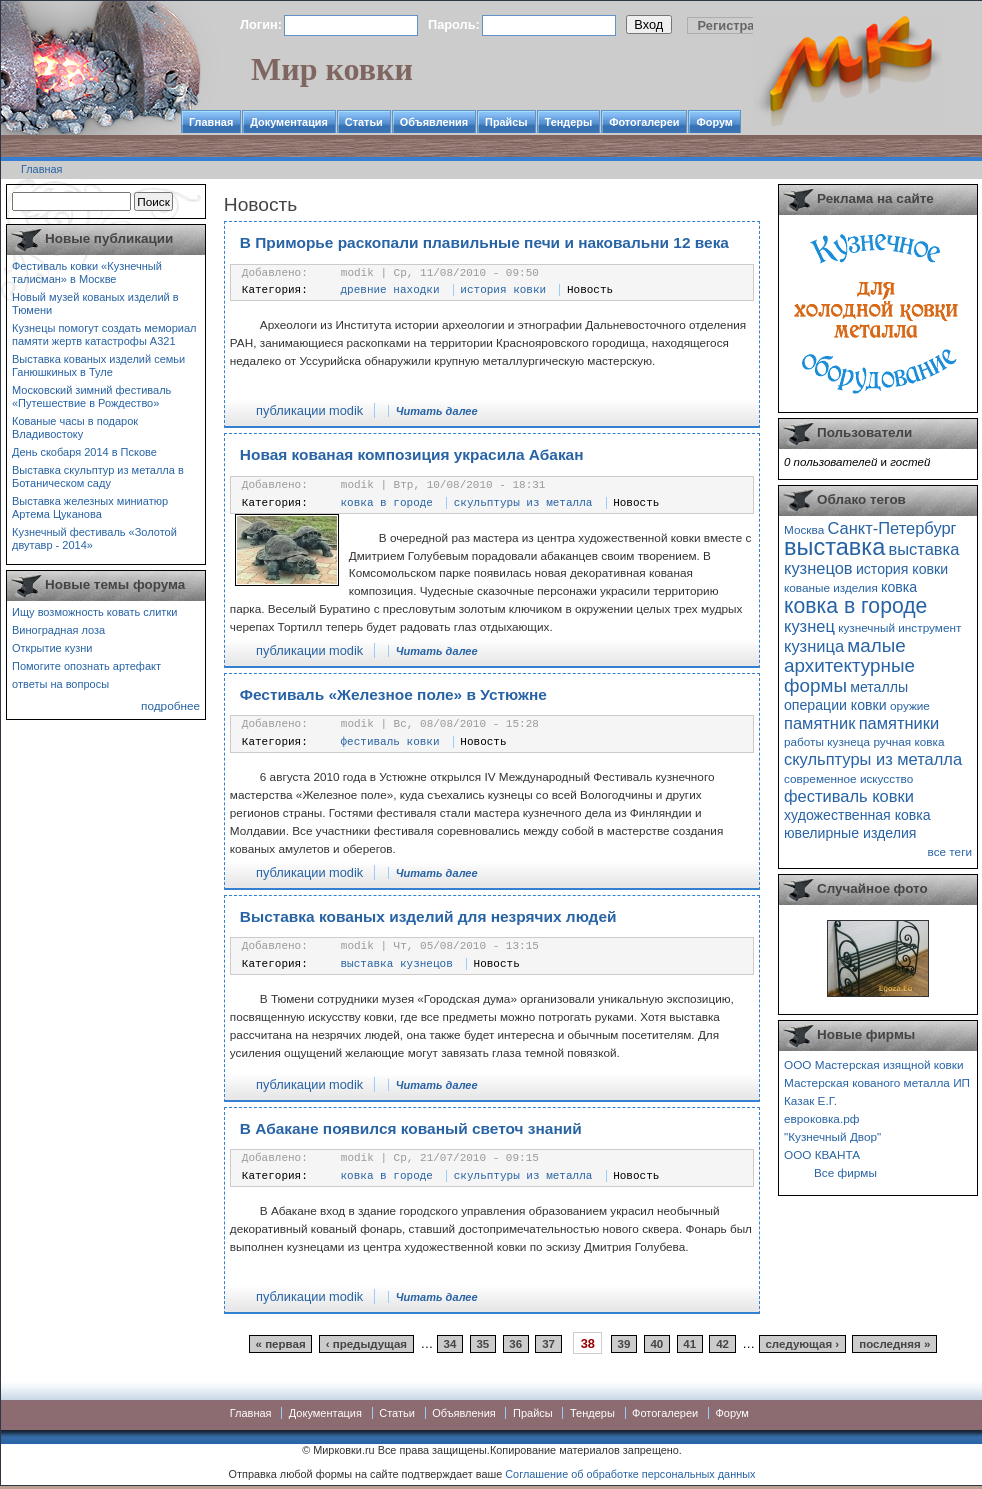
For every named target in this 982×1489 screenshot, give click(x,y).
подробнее (170, 705)
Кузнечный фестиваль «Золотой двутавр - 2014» (94, 538)
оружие (910, 705)
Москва (804, 529)
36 (515, 1344)
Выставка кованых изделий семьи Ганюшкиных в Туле (98, 365)
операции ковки (835, 705)
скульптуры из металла (523, 503)
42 (722, 1344)
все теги (950, 851)
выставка (834, 547)
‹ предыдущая (366, 1344)
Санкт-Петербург (891, 528)
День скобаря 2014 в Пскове (84, 452)
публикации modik (309, 410)
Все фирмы (845, 1172)
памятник (819, 723)
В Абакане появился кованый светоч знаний (411, 1128)
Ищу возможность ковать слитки (94, 612)
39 (624, 1344)
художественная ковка (857, 815)
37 (548, 1344)
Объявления (434, 122)
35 (482, 1344)
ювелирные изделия (850, 833)
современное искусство (848, 778)
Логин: (261, 24)
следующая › (802, 1344)
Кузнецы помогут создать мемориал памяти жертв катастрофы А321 (104, 334)
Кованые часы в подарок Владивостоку (75, 427)
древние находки (390, 290)
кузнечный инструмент (899, 627)
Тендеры (569, 122)
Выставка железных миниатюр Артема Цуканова (90, 507)
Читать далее (437, 411)
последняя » (894, 1344)
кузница (814, 646)
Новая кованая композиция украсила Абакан (412, 454)
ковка (899, 587)
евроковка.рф (821, 1118)
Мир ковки (332, 69)
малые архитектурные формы (849, 665)
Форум (714, 122)
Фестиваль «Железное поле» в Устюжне (393, 694)
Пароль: (454, 24)
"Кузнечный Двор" (832, 1136)
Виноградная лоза (58, 630)
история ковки (503, 290)
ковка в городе (387, 503)
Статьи (364, 122)
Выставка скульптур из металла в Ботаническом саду (98, 476)
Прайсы (506, 122)
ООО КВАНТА (822, 1154)
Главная (211, 122)
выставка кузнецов (397, 964)
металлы (879, 687)
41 (689, 1344)
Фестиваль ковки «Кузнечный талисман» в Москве (87, 272)
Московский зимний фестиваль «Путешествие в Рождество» (91, 396)
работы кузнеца (827, 741)
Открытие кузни (52, 648)
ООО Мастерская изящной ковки (874, 1064)
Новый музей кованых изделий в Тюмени (95, 303)
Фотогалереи (644, 122)
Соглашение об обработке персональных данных (630, 1474)
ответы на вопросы (60, 684)
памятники (899, 723)
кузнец (809, 626)
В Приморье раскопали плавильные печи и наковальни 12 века (484, 242)
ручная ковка (908, 741)
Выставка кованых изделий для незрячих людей (428, 916)
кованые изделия (831, 587)
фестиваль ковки (390, 742)
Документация (289, 122)
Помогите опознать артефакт (86, 666)
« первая (281, 1344)
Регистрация (738, 25)
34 (450, 1344)
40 (656, 1344)
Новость (590, 290)
